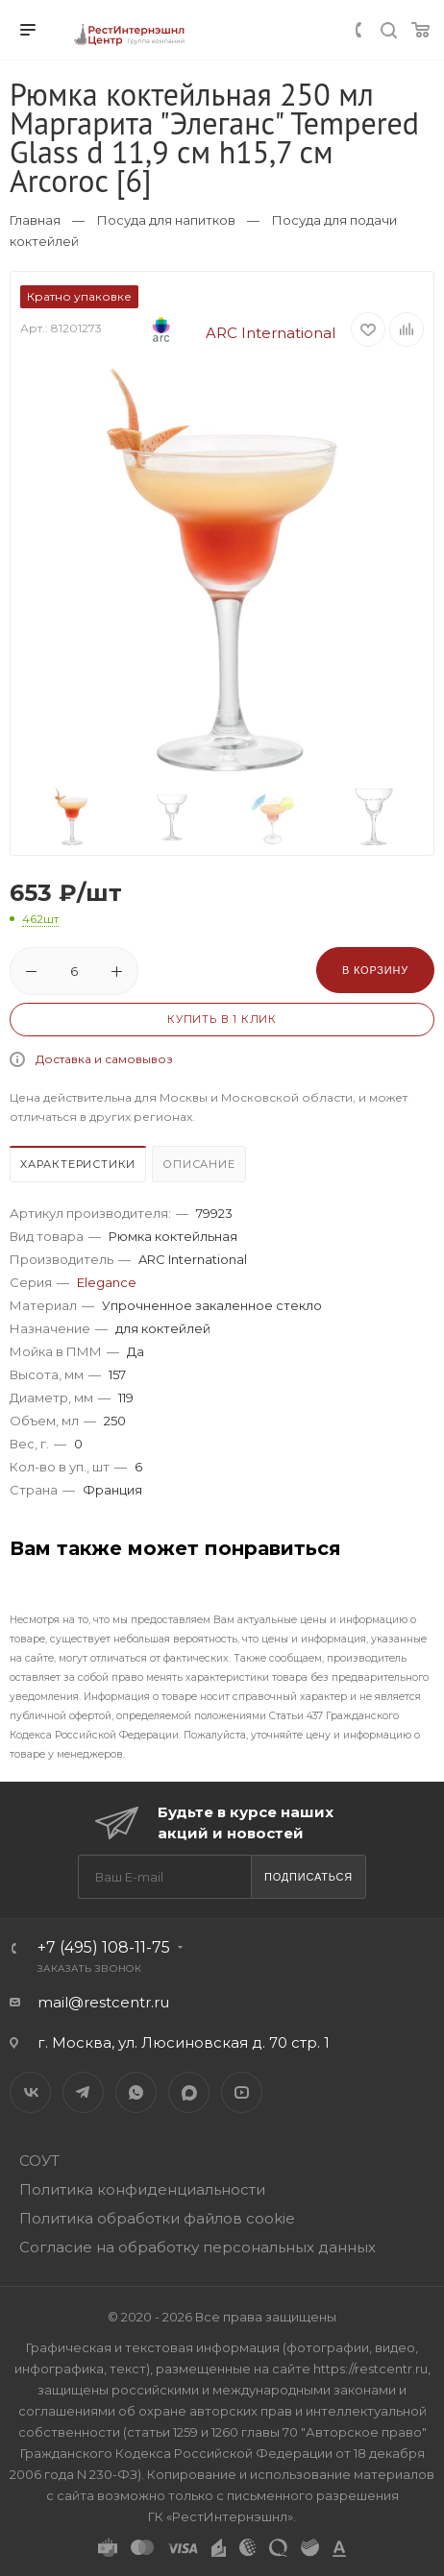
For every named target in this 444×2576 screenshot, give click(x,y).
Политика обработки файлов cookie (157, 2218)
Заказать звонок (89, 1968)
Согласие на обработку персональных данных (197, 2247)
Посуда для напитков (166, 220)
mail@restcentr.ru (103, 2002)
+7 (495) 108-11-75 (103, 1947)
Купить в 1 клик (222, 1019)
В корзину (375, 970)
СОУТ (39, 2160)
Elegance (106, 1282)
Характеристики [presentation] (78, 1164)
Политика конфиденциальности (142, 2189)
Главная (35, 220)
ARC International (225, 333)
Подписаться (308, 1877)
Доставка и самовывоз (104, 1059)
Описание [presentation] (198, 1164)
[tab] (79, 1166)
